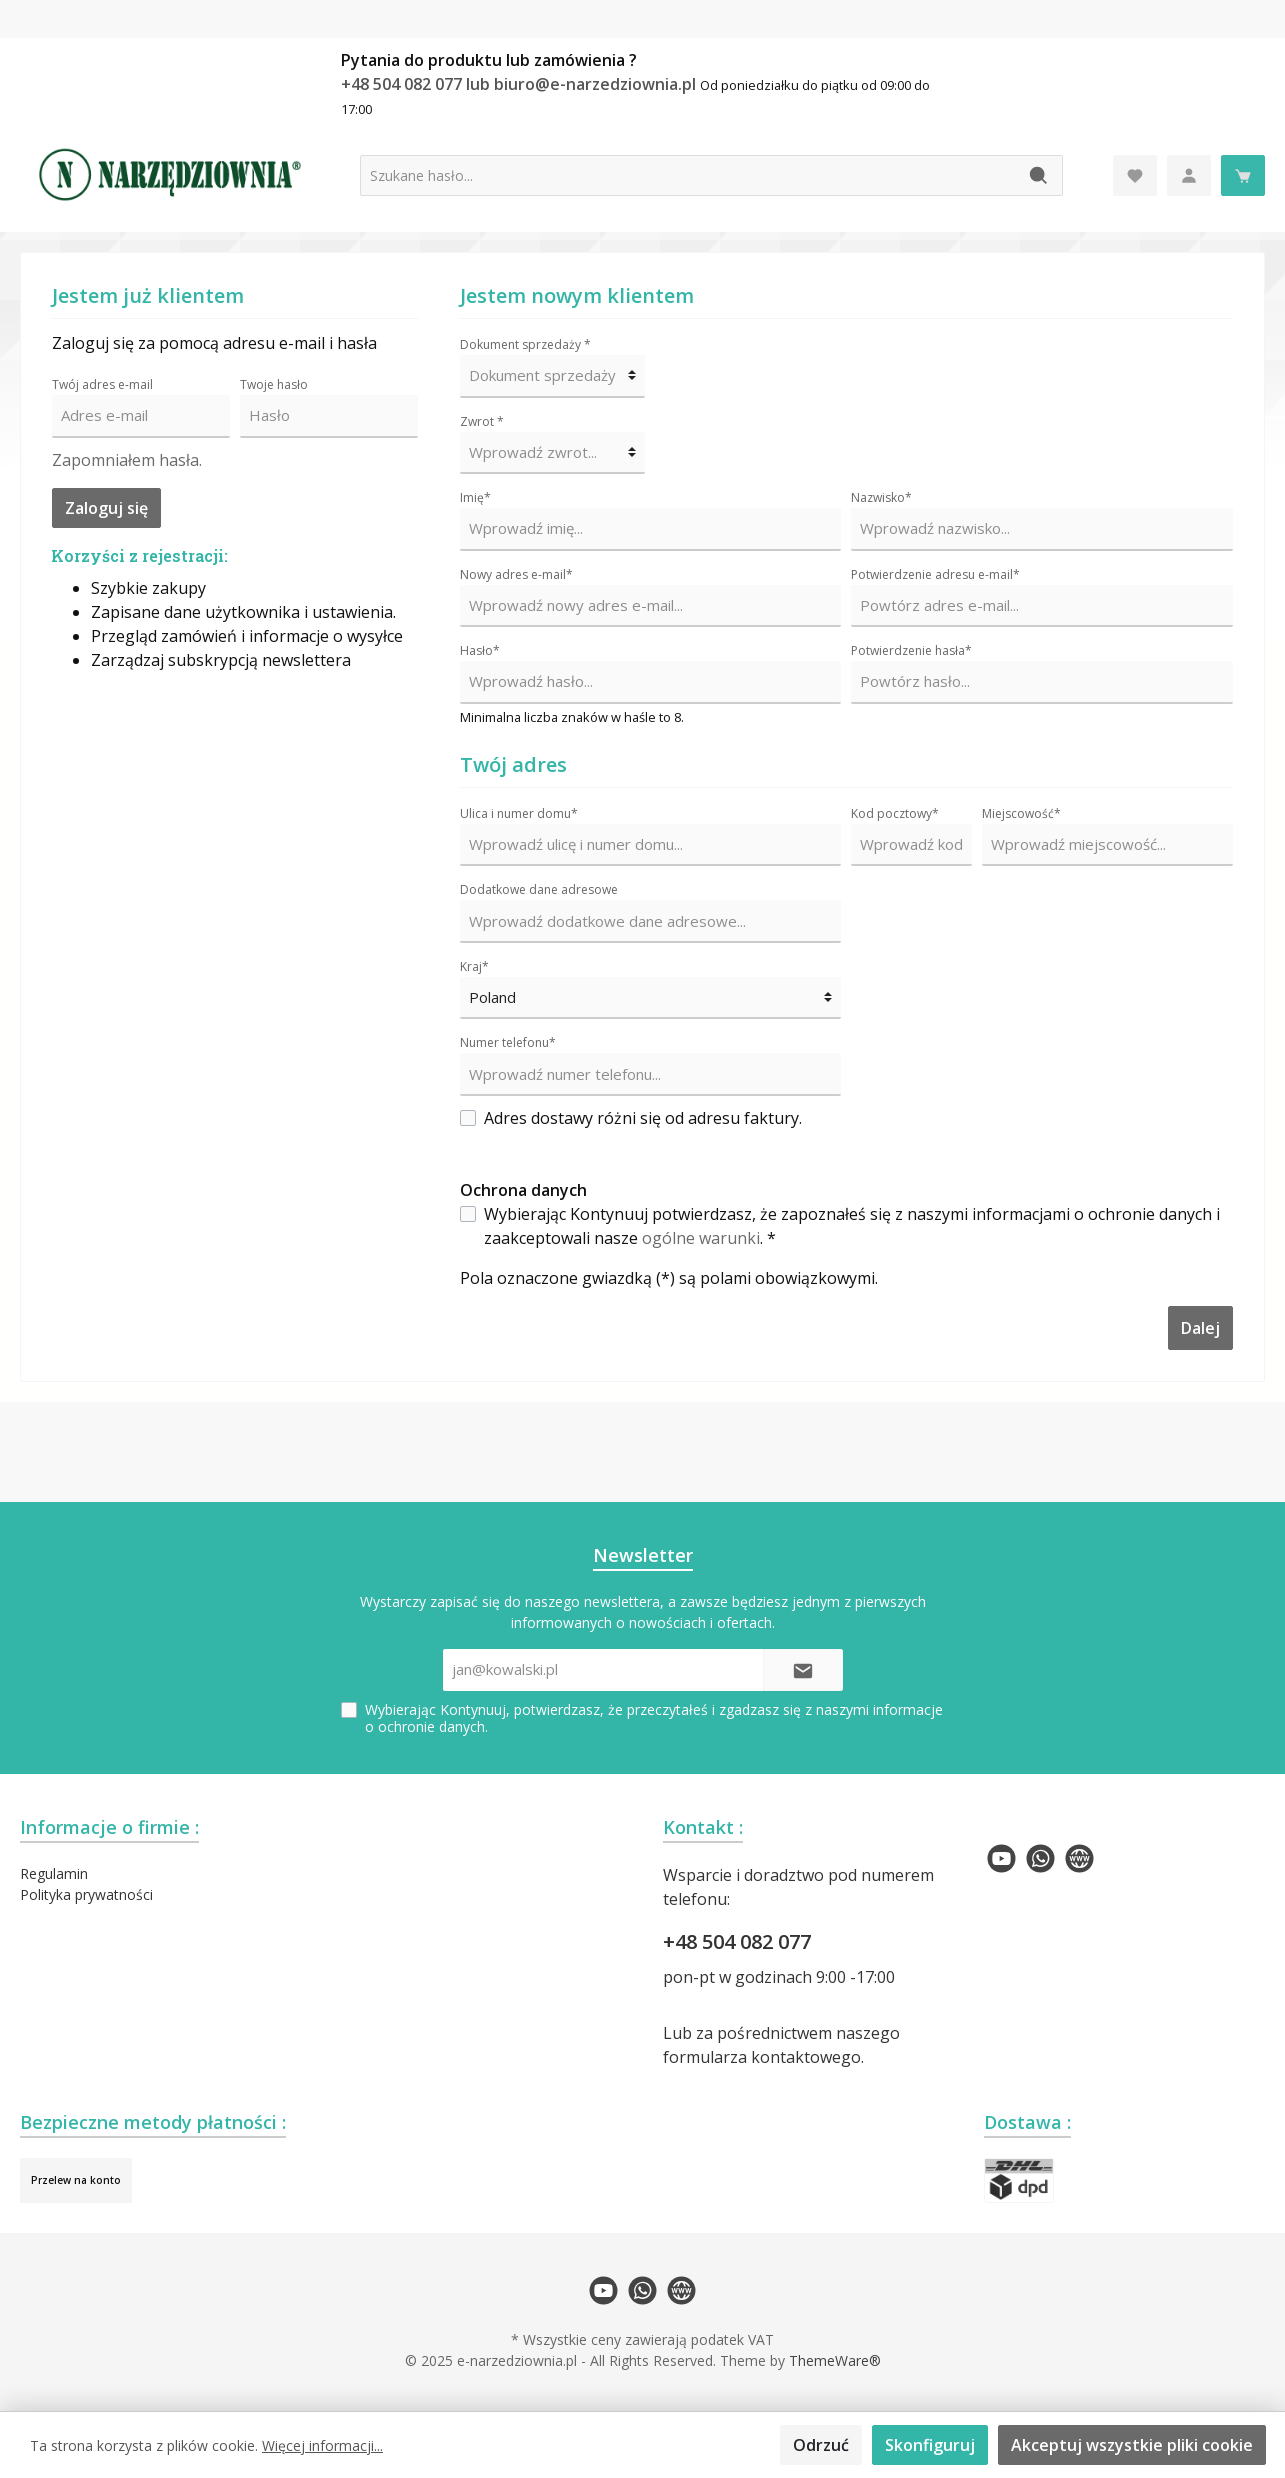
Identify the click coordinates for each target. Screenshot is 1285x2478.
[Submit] (803, 1670)
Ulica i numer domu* (519, 813)
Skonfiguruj (930, 2445)
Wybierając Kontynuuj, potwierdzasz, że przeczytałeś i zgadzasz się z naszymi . (654, 1718)
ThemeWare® (835, 2360)
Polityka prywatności (86, 1894)
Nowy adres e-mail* (516, 574)
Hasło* (480, 650)
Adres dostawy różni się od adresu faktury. (643, 1118)
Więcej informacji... (322, 2445)
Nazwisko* (881, 497)
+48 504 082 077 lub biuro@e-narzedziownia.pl (520, 84)
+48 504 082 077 (737, 1941)
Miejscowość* (1021, 813)
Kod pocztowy (895, 813)
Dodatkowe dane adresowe (539, 889)
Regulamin (54, 1873)
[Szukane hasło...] (688, 175)
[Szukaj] (1039, 175)
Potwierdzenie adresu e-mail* (935, 574)
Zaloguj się (106, 508)
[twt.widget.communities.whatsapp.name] (1040, 1858)
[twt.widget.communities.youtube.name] (1001, 1858)
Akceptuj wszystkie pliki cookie (1132, 2445)
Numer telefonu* (508, 1042)
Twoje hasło (274, 384)
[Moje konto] (1189, 175)
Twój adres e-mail (102, 384)
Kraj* (474, 966)
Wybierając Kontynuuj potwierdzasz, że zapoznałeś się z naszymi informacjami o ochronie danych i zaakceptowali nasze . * (852, 1226)
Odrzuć (821, 2445)
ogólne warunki (701, 1238)
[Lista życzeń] (1135, 175)
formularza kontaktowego (762, 2057)
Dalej (1200, 1328)
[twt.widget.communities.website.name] (1079, 1858)
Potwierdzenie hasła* (911, 650)
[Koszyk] (1243, 175)
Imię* (475, 497)
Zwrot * (482, 421)
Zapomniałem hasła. (127, 460)
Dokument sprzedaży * (525, 344)
